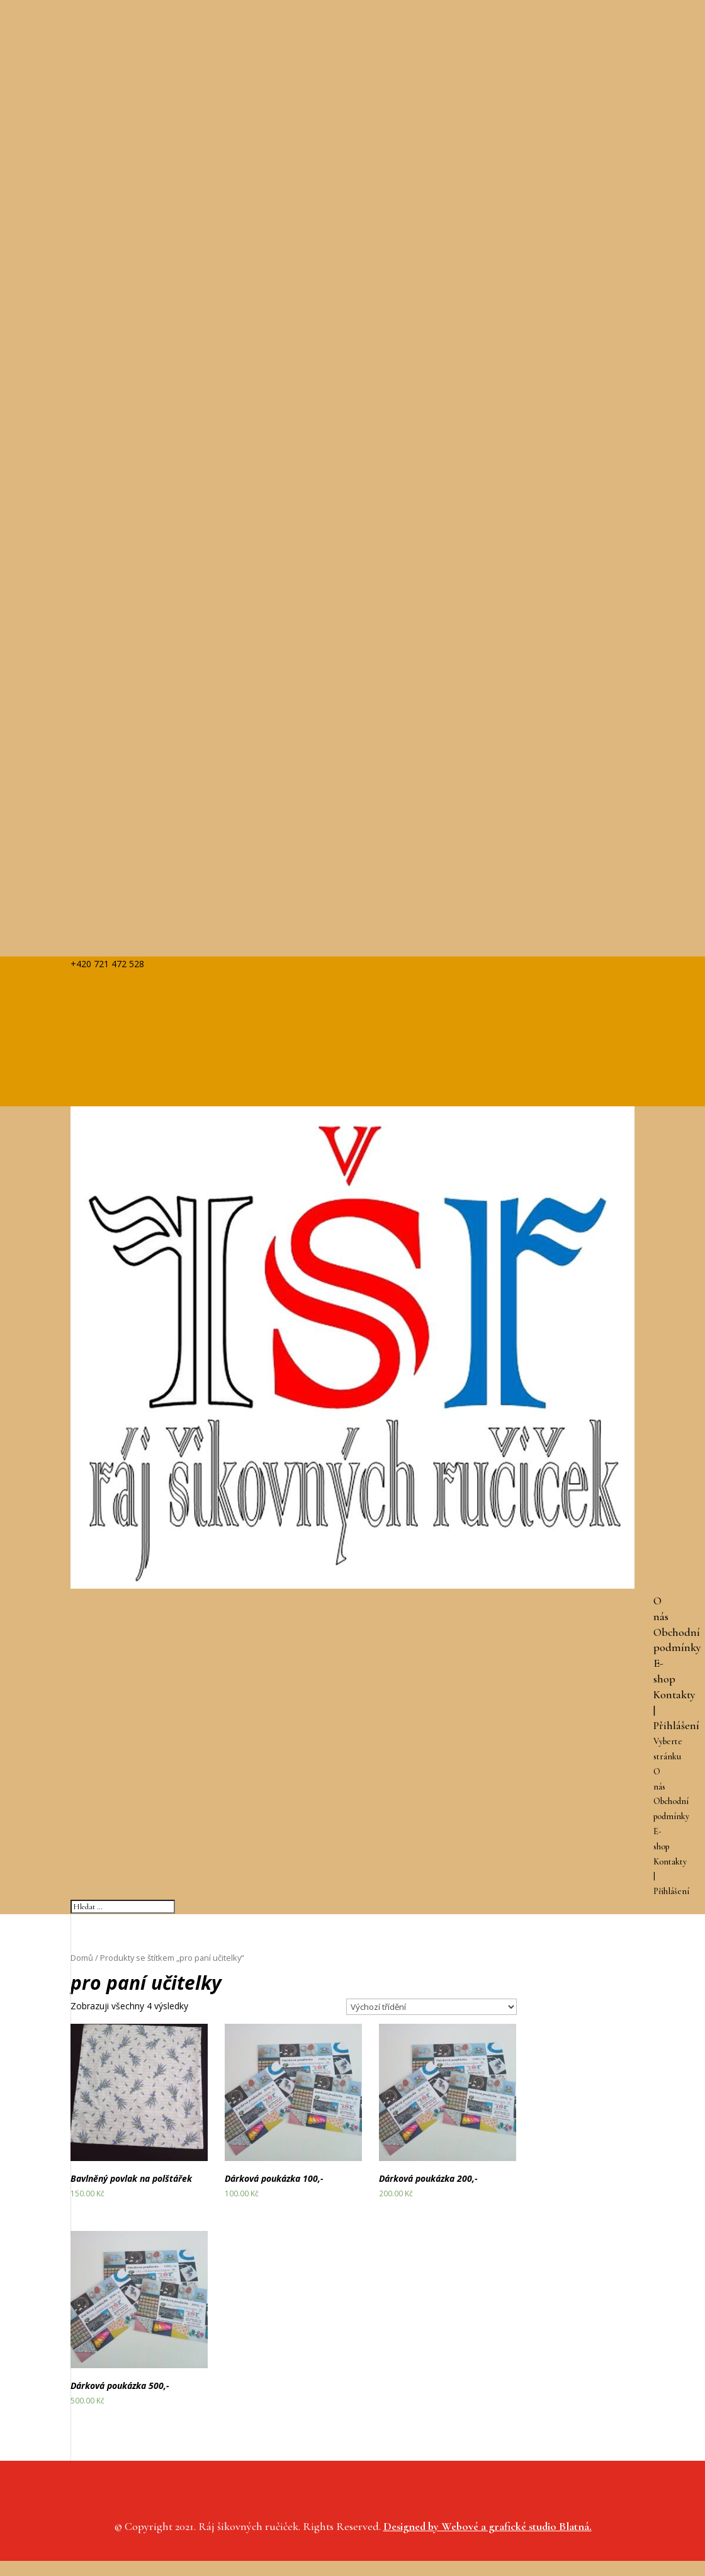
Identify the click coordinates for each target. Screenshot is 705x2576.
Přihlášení (676, 1725)
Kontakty (674, 1694)
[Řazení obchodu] (431, 2007)
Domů (81, 1957)
